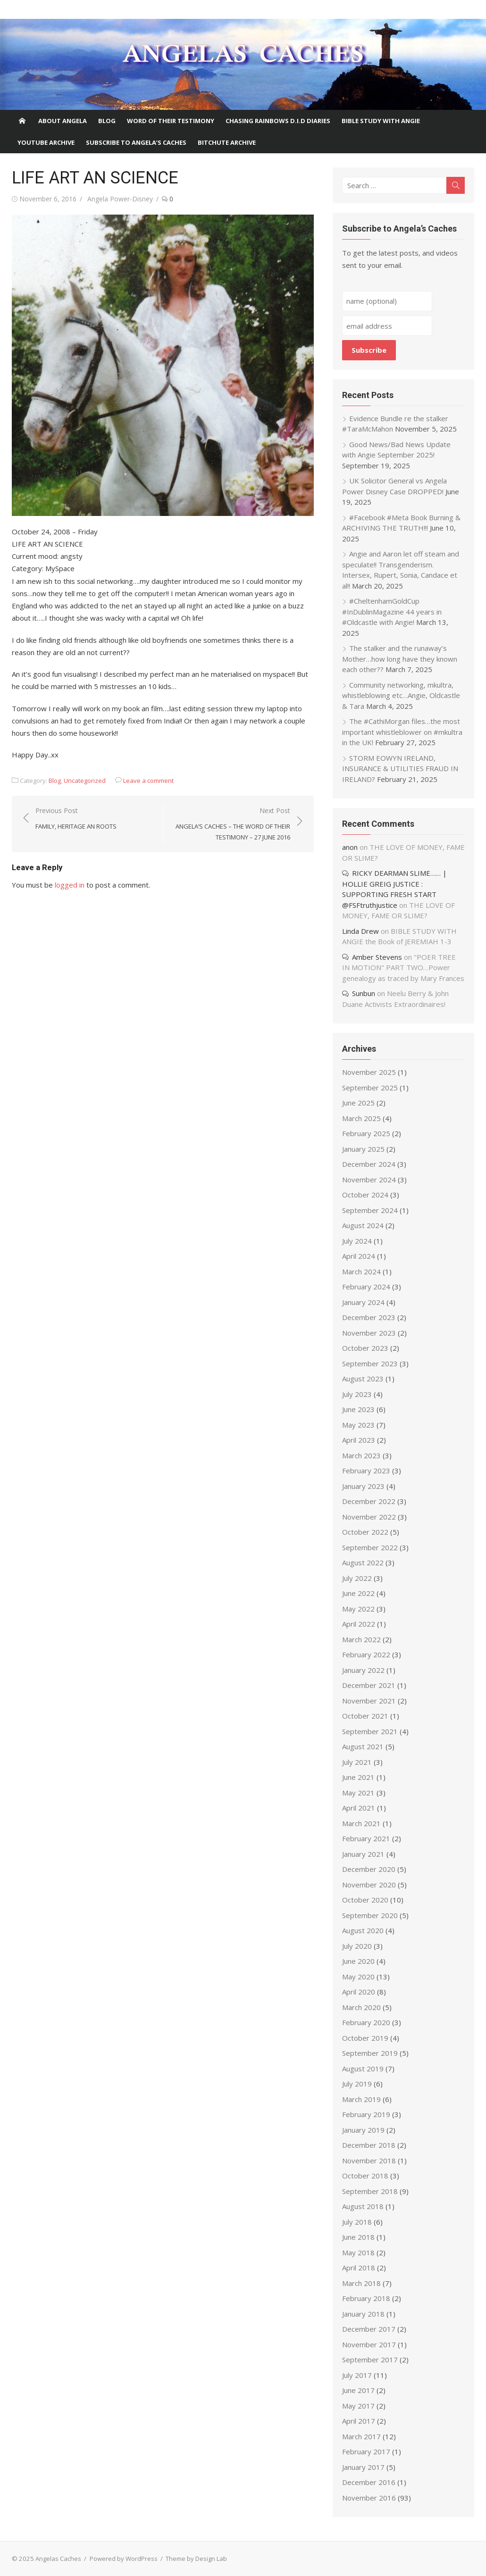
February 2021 (366, 1838)
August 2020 (363, 1930)
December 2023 (368, 1317)
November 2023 (369, 1333)
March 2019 (361, 2099)
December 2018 (368, 2145)
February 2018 (366, 2298)
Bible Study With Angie (381, 120)
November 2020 (369, 1884)
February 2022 (366, 1654)
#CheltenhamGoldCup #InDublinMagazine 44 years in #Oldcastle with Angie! (392, 611)
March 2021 (361, 1823)
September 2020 (370, 1915)
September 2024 (370, 1210)
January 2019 (363, 2130)
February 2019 (366, 2114)
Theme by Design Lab (196, 2558)
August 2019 (363, 2068)
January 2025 (363, 1149)
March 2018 (361, 2283)
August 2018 (363, 2206)
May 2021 (358, 1792)
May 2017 (358, 2405)
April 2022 (358, 1624)
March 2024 (361, 1271)
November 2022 (369, 1516)
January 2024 (363, 1302)
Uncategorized (85, 780)
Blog (107, 120)
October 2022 (365, 1532)
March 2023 (361, 1455)
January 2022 (363, 1670)
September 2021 (370, 1731)
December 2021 (368, 1685)
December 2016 (368, 2482)
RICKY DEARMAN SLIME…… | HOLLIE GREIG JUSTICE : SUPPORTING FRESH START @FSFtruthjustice (394, 889)
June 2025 (358, 1102)
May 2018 (358, 2252)
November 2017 (369, 2344)
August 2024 (363, 1225)
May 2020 (358, 1976)
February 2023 (366, 1470)
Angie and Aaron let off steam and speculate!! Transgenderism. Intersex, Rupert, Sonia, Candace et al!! (400, 569)
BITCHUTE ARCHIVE (227, 142)
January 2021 (363, 1854)
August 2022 (363, 1562)
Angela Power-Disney (120, 198)
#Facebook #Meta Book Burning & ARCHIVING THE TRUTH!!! (401, 523)
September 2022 (370, 1547)
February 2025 (366, 1133)
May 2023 (358, 1424)
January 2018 (363, 2313)
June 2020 (358, 1961)
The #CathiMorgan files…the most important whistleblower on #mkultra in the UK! (402, 731)
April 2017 (358, 2421)
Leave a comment (148, 780)
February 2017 (366, 2451)
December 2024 (368, 1164)
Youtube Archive (46, 142)
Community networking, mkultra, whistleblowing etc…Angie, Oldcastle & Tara (401, 695)
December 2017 (368, 2329)
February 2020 (366, 2022)
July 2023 (357, 1394)
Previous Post (76, 819)
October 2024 (365, 1194)
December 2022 (368, 1501)
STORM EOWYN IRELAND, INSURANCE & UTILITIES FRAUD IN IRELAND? (400, 768)
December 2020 (368, 1869)
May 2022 (358, 1608)
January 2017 (363, 2467)
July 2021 (357, 1762)
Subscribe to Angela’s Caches (136, 142)
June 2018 (358, 2237)
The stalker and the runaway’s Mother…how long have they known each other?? (399, 658)
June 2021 (358, 1777)
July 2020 (357, 1946)
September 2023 (370, 1363)
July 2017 (357, 2375)
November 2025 (369, 1072)
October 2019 (365, 2038)
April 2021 (358, 1807)
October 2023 (365, 1348)
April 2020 (358, 1991)
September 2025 (370, 1087)
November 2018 (369, 2160)
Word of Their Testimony (170, 120)
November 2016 (369, 2497)
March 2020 (361, 2007)
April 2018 (358, 2267)
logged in (69, 884)
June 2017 (358, 2390)
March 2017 (361, 2436)
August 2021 (363, 1746)
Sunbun (363, 993)
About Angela (62, 120)
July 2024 (357, 1241)
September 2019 (370, 2053)
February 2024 (366, 1286)
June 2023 (358, 1409)
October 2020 (365, 1899)
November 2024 (369, 1179)
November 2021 (369, 1700)
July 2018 (357, 2222)
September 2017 (370, 2359)
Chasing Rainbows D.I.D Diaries (278, 120)
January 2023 (363, 1486)
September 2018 (370, 2191)
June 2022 (358, 1593)
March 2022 (361, 1639)
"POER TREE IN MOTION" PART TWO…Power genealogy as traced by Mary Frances (403, 967)
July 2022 (357, 1578)
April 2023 (358, 1440)
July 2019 (357, 2083)
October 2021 (365, 1715)
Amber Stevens (377, 957)
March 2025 (361, 1118)
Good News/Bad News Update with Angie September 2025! (396, 450)
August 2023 (363, 1378)
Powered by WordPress (124, 2558)
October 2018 (365, 2175)
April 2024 (358, 1256)
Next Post (231, 824)
